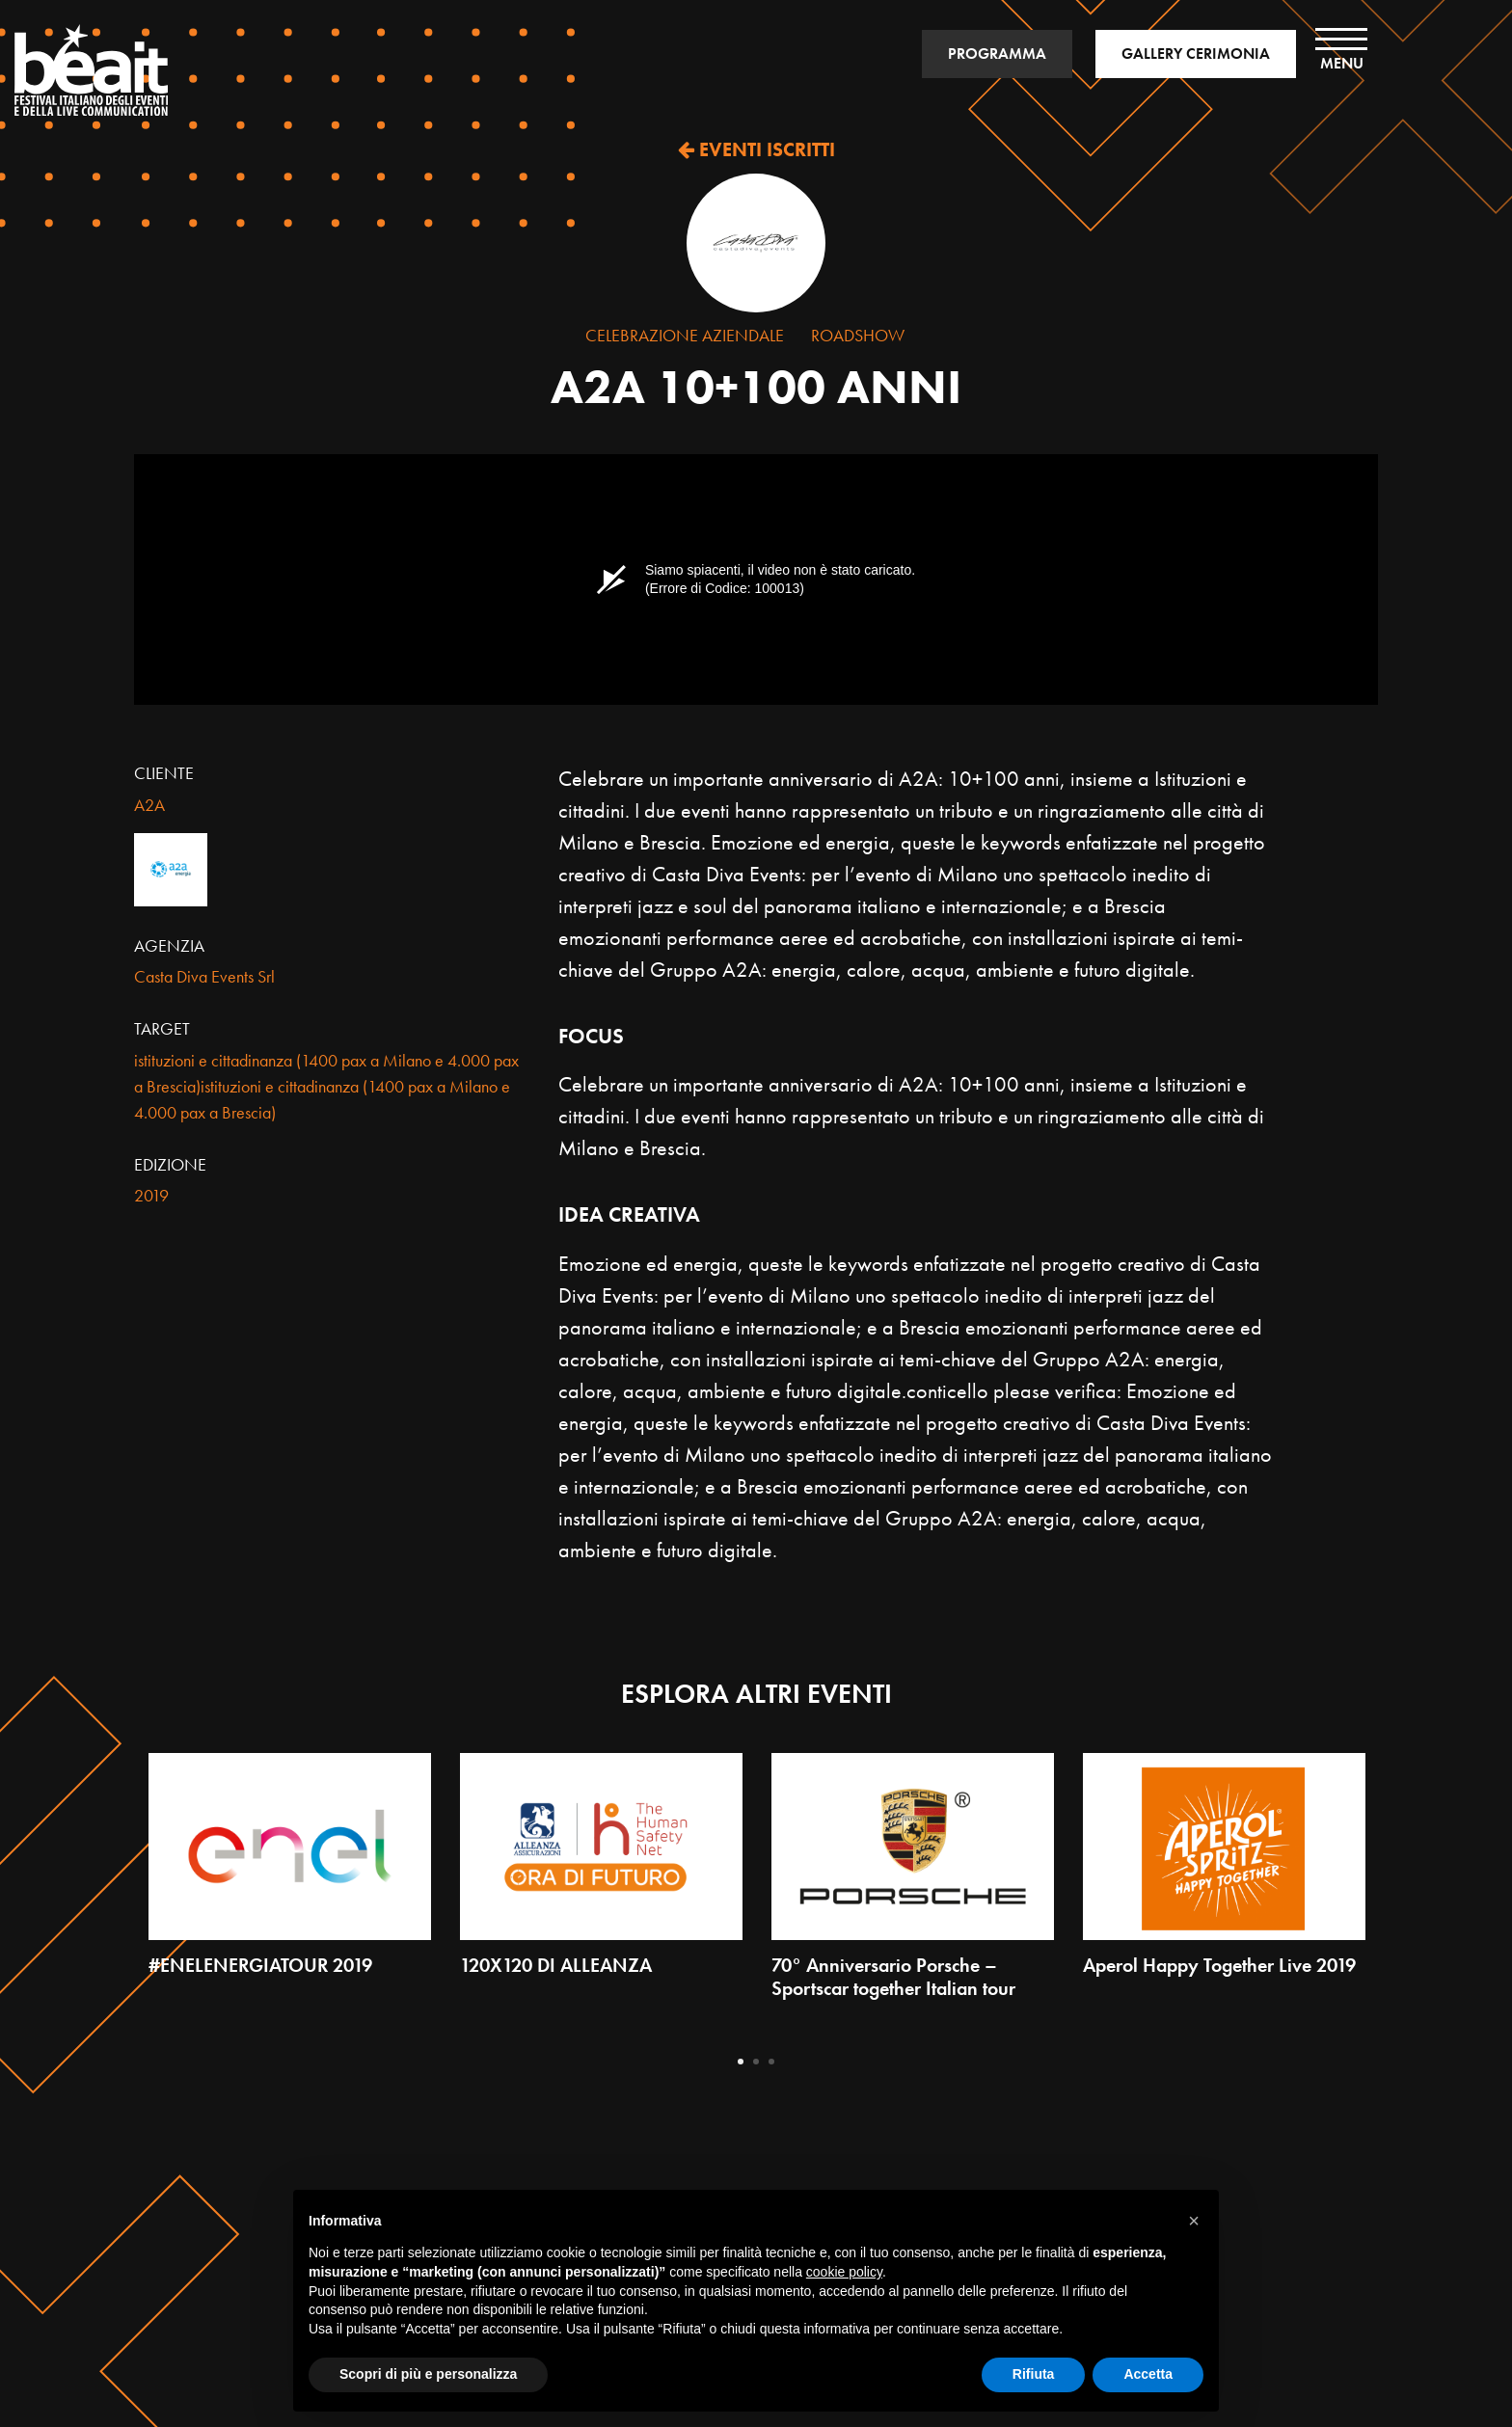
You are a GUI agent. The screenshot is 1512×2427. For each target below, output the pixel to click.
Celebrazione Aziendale (684, 335)
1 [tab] (740, 2061)
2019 (151, 1195)
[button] (1193, 2220)
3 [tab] (771, 2061)
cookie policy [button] (844, 2271)
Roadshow (857, 335)
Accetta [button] (1148, 2374)
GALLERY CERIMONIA (1195, 53)
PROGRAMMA (997, 53)
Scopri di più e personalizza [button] (428, 2374)
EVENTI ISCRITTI (756, 149)
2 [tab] (756, 2061)
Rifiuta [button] (1033, 2374)
